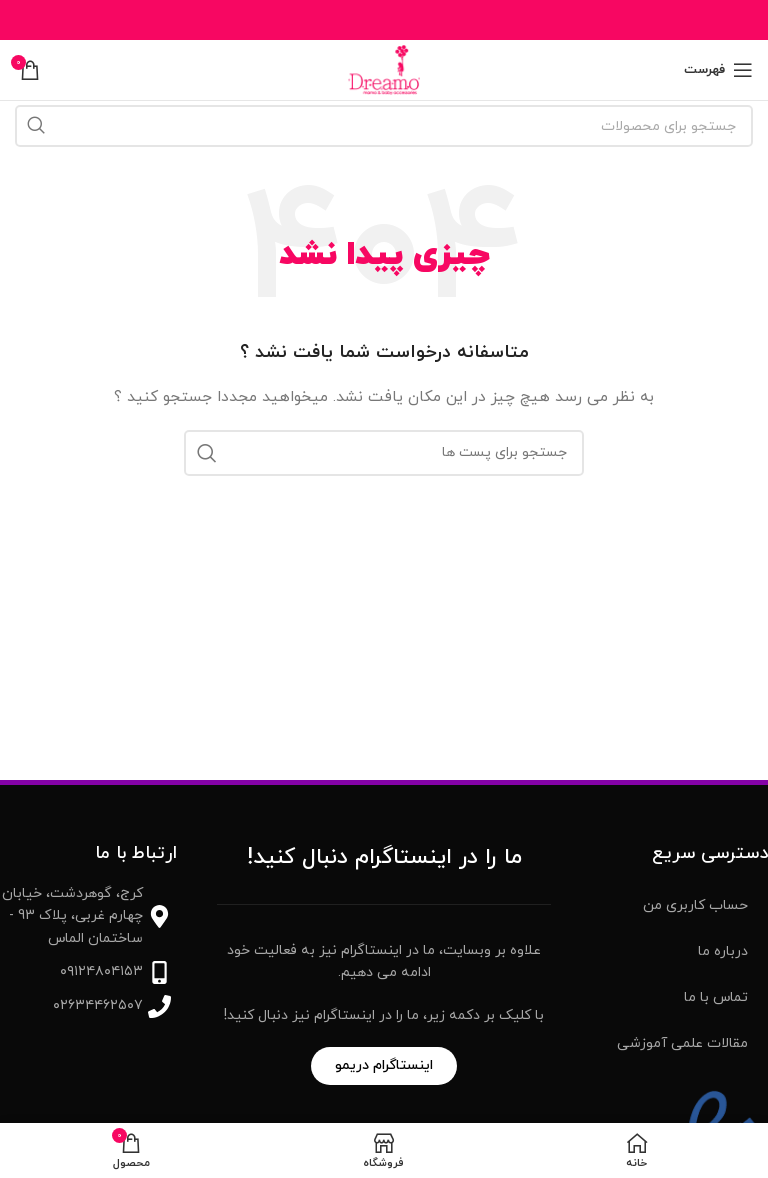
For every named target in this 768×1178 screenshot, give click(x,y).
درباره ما (723, 951)
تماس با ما (716, 997)
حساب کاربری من (695, 905)
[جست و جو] (384, 126)
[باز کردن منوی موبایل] (718, 70)
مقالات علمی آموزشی (682, 1043)
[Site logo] (384, 68)
